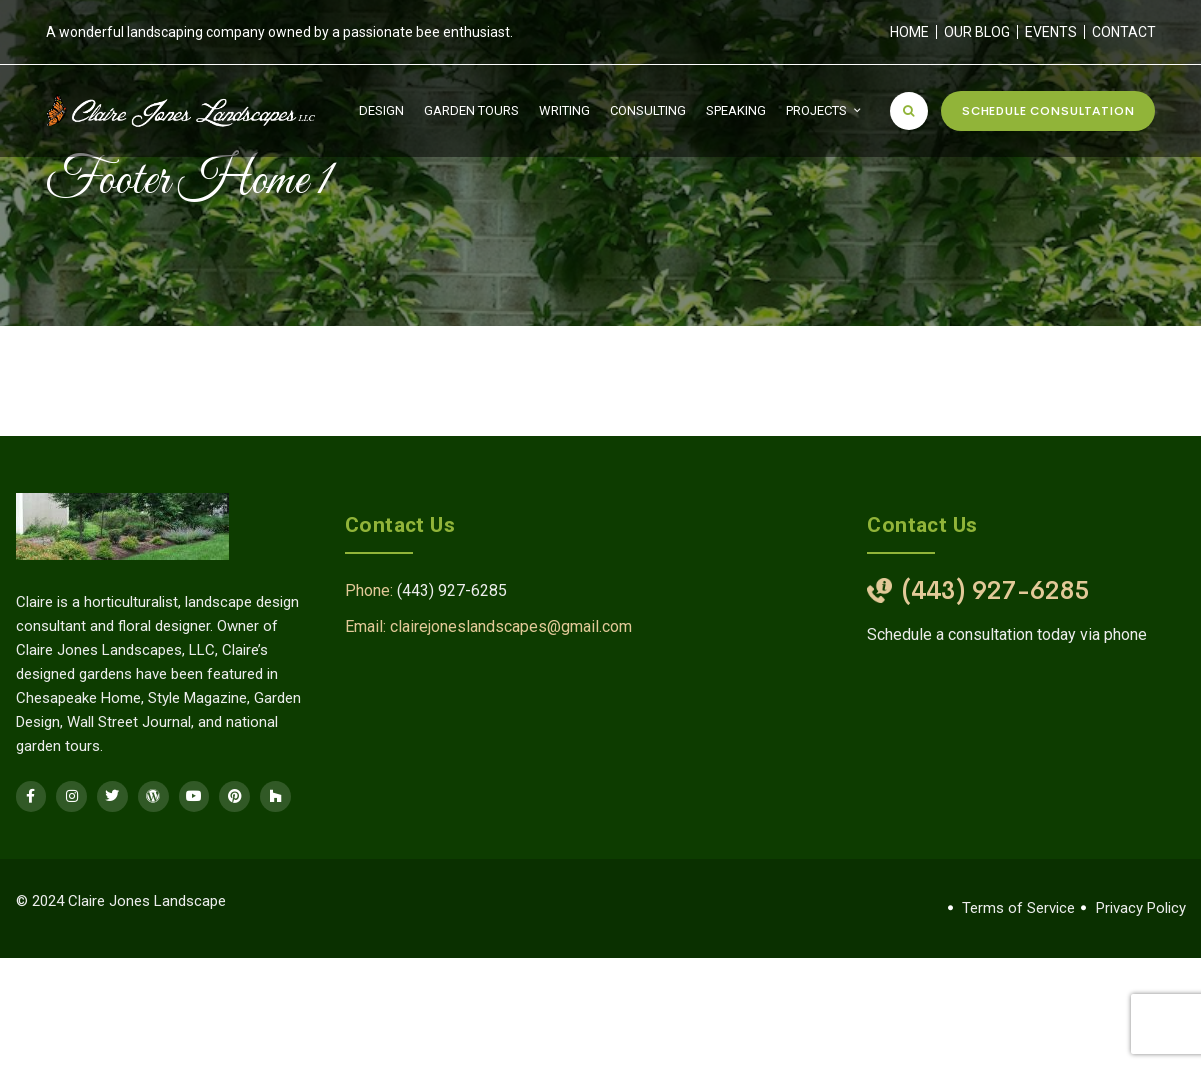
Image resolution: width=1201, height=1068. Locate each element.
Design (381, 110)
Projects (816, 110)
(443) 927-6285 (452, 590)
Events (1051, 32)
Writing (564, 110)
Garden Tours (471, 110)
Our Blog (977, 32)
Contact (1124, 32)
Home (909, 32)
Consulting (648, 110)
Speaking (736, 110)
